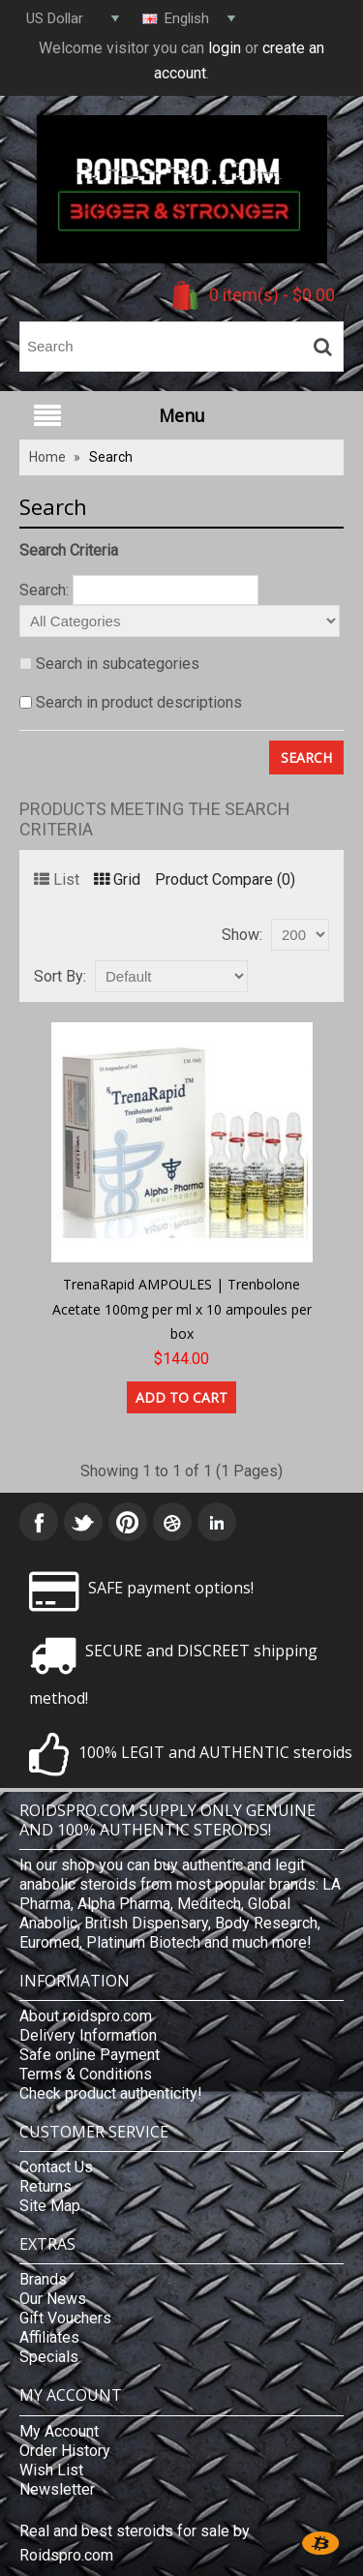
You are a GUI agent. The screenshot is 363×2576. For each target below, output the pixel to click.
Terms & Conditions (85, 2074)
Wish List (51, 2470)
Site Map (49, 2206)
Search (111, 457)
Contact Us (56, 2167)
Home (47, 457)
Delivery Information (88, 2035)
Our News (52, 2298)
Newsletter (57, 2489)
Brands (43, 2279)
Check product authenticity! (110, 2093)
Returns (45, 2186)
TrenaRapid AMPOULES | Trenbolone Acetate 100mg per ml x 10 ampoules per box (182, 1309)
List (56, 879)
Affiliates (49, 2337)
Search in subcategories (117, 663)
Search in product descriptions (139, 702)
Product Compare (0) (225, 879)
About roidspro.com (85, 2016)
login (224, 48)
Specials (48, 2357)
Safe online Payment (89, 2055)
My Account (59, 2431)
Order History (64, 2450)
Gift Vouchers (65, 2318)
